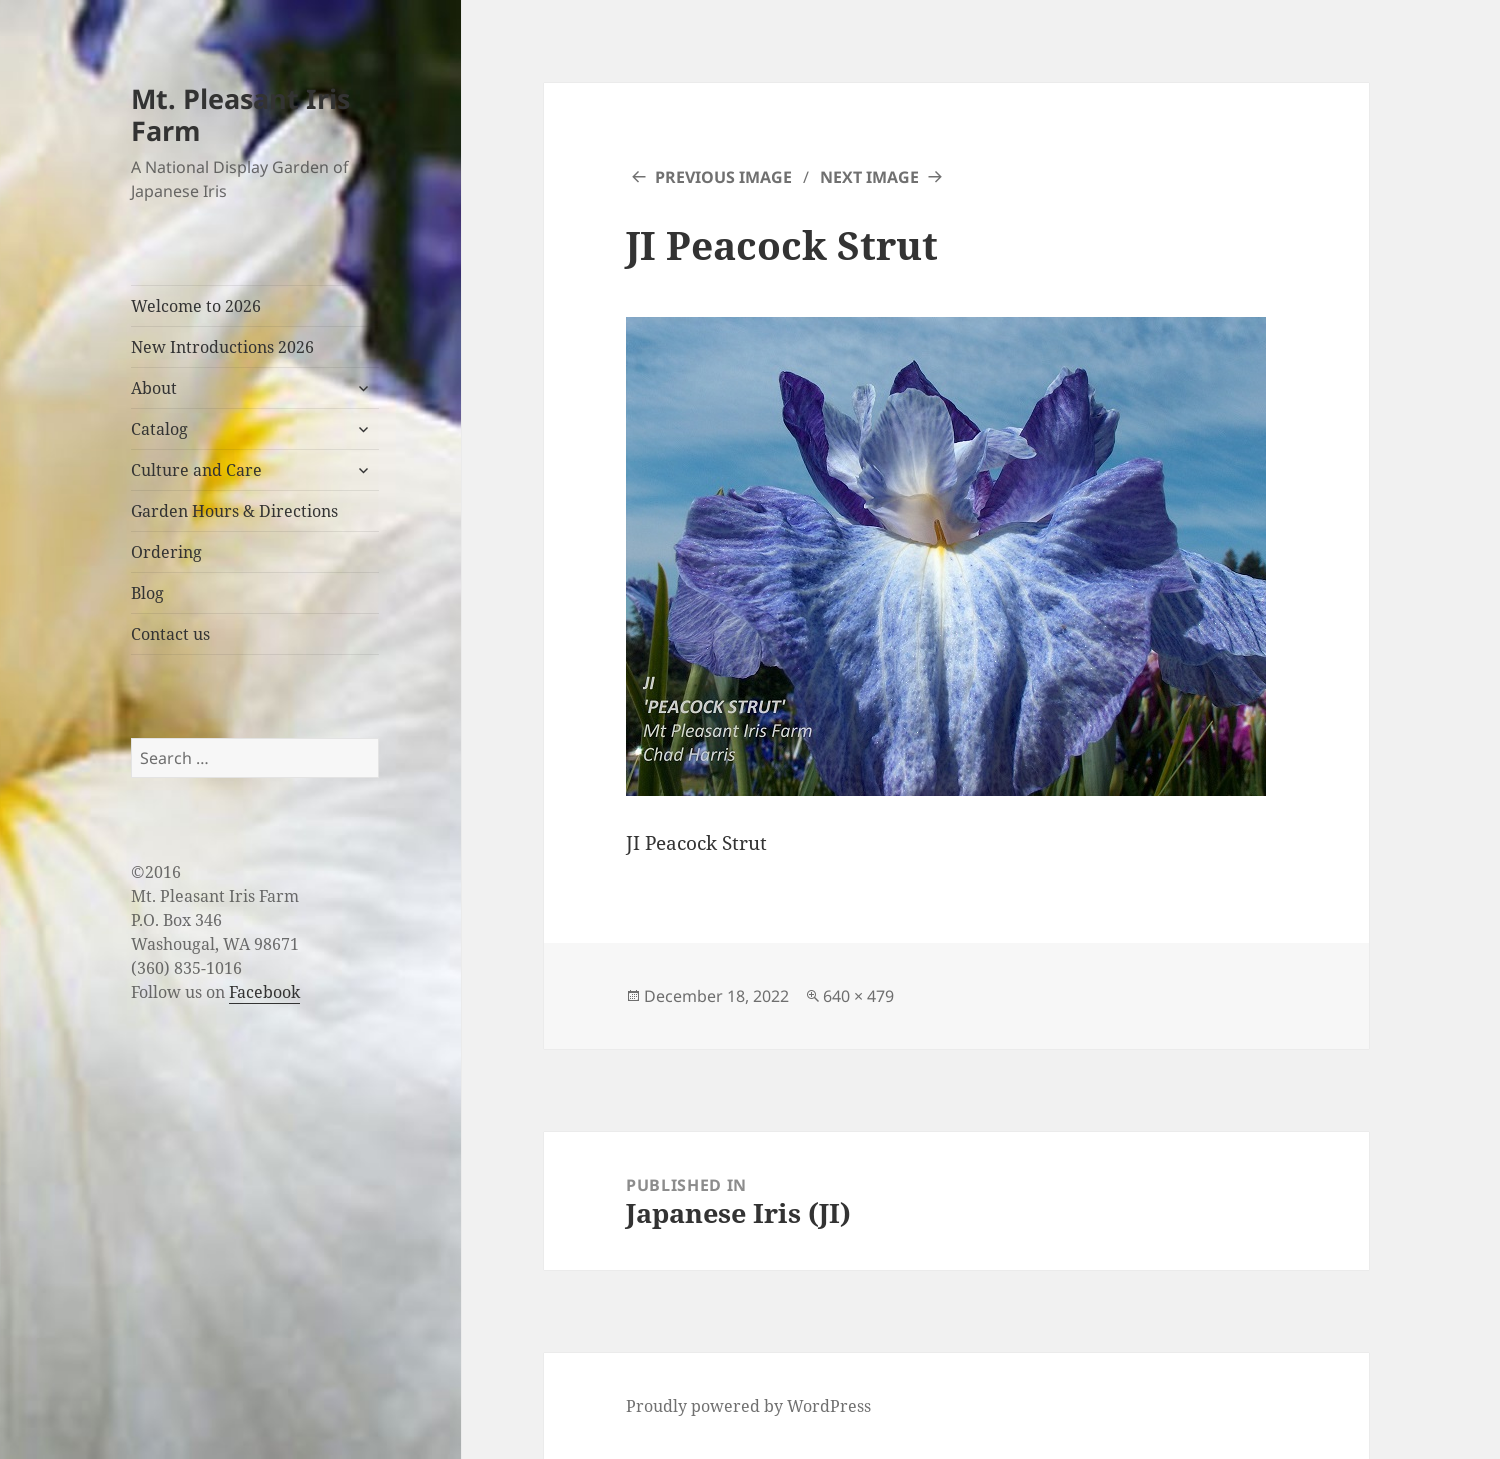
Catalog (159, 429)
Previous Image (723, 177)
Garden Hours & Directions (234, 511)
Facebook (264, 992)
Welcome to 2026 (196, 306)
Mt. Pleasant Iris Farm (240, 114)
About (154, 388)
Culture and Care (196, 470)
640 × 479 (858, 996)
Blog (147, 593)
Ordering (166, 552)
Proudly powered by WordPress (748, 1406)
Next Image (869, 177)
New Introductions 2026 (222, 347)
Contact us (170, 634)
